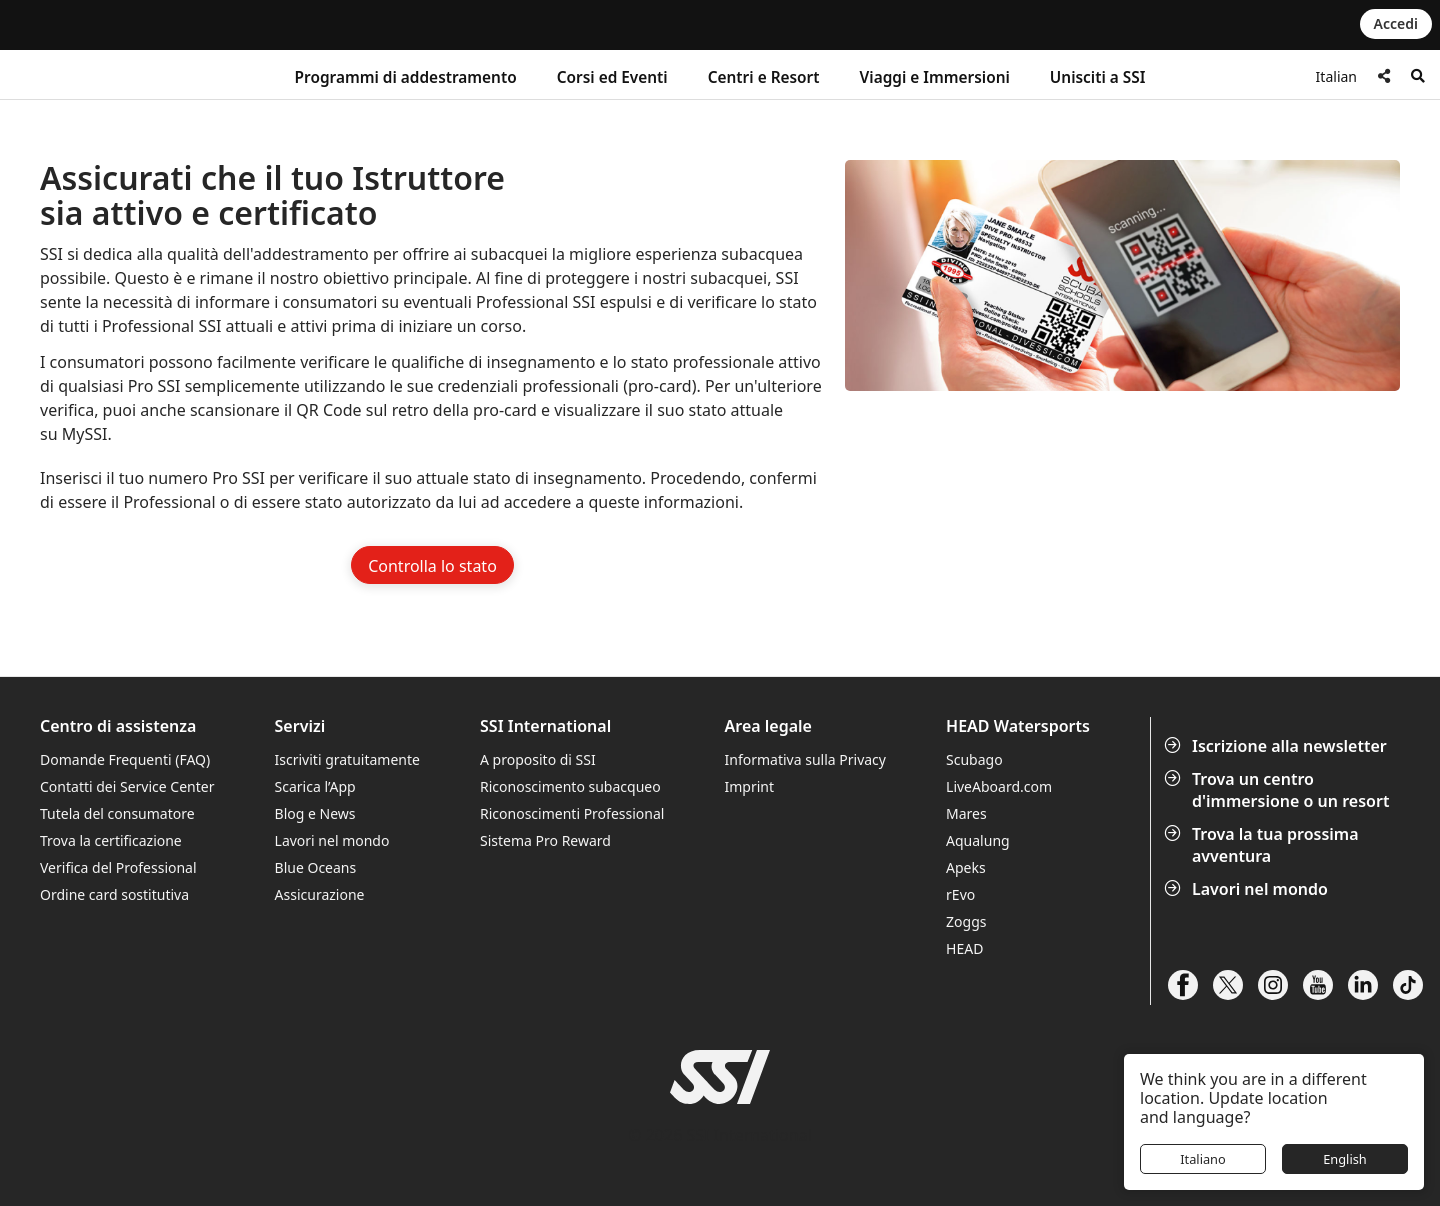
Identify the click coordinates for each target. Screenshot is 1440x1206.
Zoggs (966, 921)
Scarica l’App (315, 786)
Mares (966, 813)
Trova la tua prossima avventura (1263, 845)
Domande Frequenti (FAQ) (125, 759)
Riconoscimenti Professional (572, 813)
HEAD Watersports (1018, 726)
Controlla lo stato (432, 566)
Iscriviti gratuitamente (347, 759)
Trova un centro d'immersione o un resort (1278, 790)
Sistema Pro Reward (545, 840)
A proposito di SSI (538, 759)
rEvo (960, 894)
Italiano (1203, 1159)
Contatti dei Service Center (127, 786)
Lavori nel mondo (1248, 889)
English (1345, 1159)
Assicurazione (320, 894)
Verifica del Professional (118, 867)
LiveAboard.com (999, 786)
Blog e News (315, 813)
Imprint (750, 786)
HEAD (964, 948)
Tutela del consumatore (117, 813)
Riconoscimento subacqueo (570, 786)
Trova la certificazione (111, 840)
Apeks (966, 867)
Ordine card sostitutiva (114, 894)
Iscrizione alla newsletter (1277, 746)
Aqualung (978, 840)
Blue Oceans (316, 867)
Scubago (974, 759)
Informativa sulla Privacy (805, 759)
